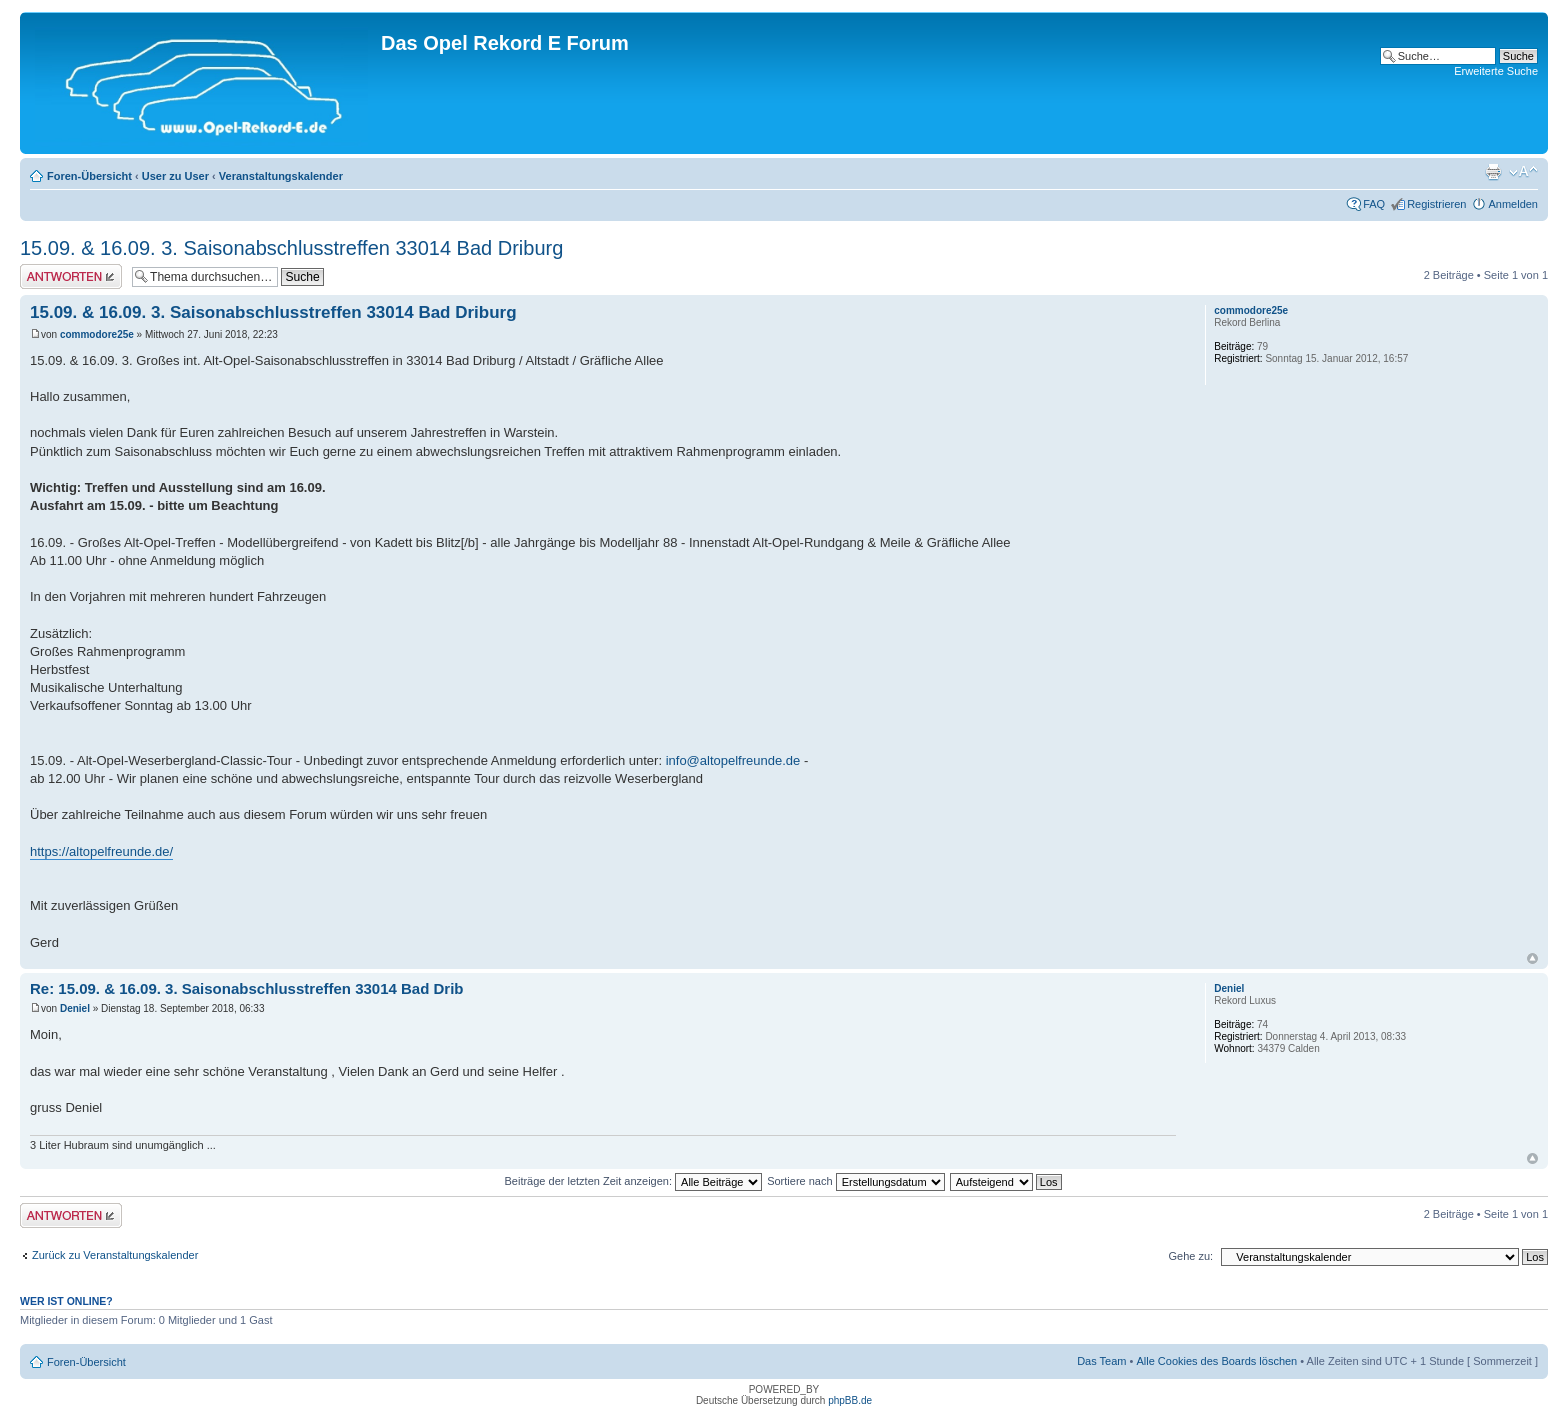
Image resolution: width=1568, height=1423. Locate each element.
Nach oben (1532, 958)
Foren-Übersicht (89, 176)
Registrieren (1436, 204)
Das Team (1101, 1361)
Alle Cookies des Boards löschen (1216, 1361)
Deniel (75, 1008)
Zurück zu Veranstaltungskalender (115, 1255)
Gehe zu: (1190, 1256)
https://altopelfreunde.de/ (101, 851)
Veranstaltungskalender (281, 176)
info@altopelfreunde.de (733, 760)
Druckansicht (1493, 172)
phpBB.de (850, 1400)
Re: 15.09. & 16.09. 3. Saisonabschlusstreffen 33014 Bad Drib (247, 988)
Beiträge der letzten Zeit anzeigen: (633, 1181)
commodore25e (97, 334)
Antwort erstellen (71, 276)
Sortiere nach (855, 1181)
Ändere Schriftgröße (1523, 172)
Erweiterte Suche (1496, 71)
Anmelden (1513, 204)
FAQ (1374, 204)
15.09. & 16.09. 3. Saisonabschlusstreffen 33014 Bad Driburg (291, 248)
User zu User (175, 176)
